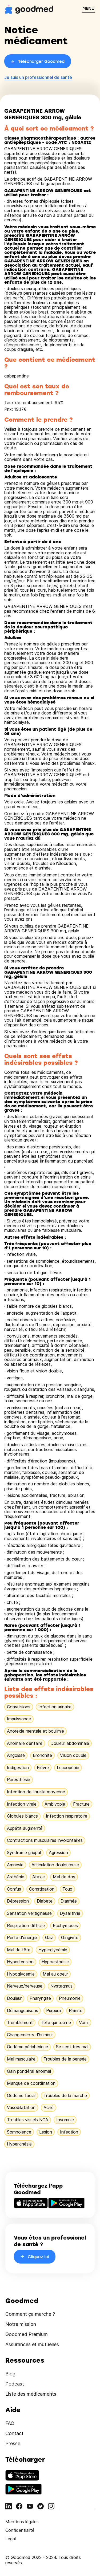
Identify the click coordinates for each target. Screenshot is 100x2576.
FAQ (9, 2423)
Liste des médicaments (30, 2394)
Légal (10, 2538)
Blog (10, 2373)
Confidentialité (19, 2530)
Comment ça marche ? (30, 2314)
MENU (88, 8)
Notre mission (20, 2324)
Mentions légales (22, 2521)
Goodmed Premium (26, 2334)
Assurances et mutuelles (32, 2344)
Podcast (14, 2384)
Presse (12, 2443)
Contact (14, 2433)
